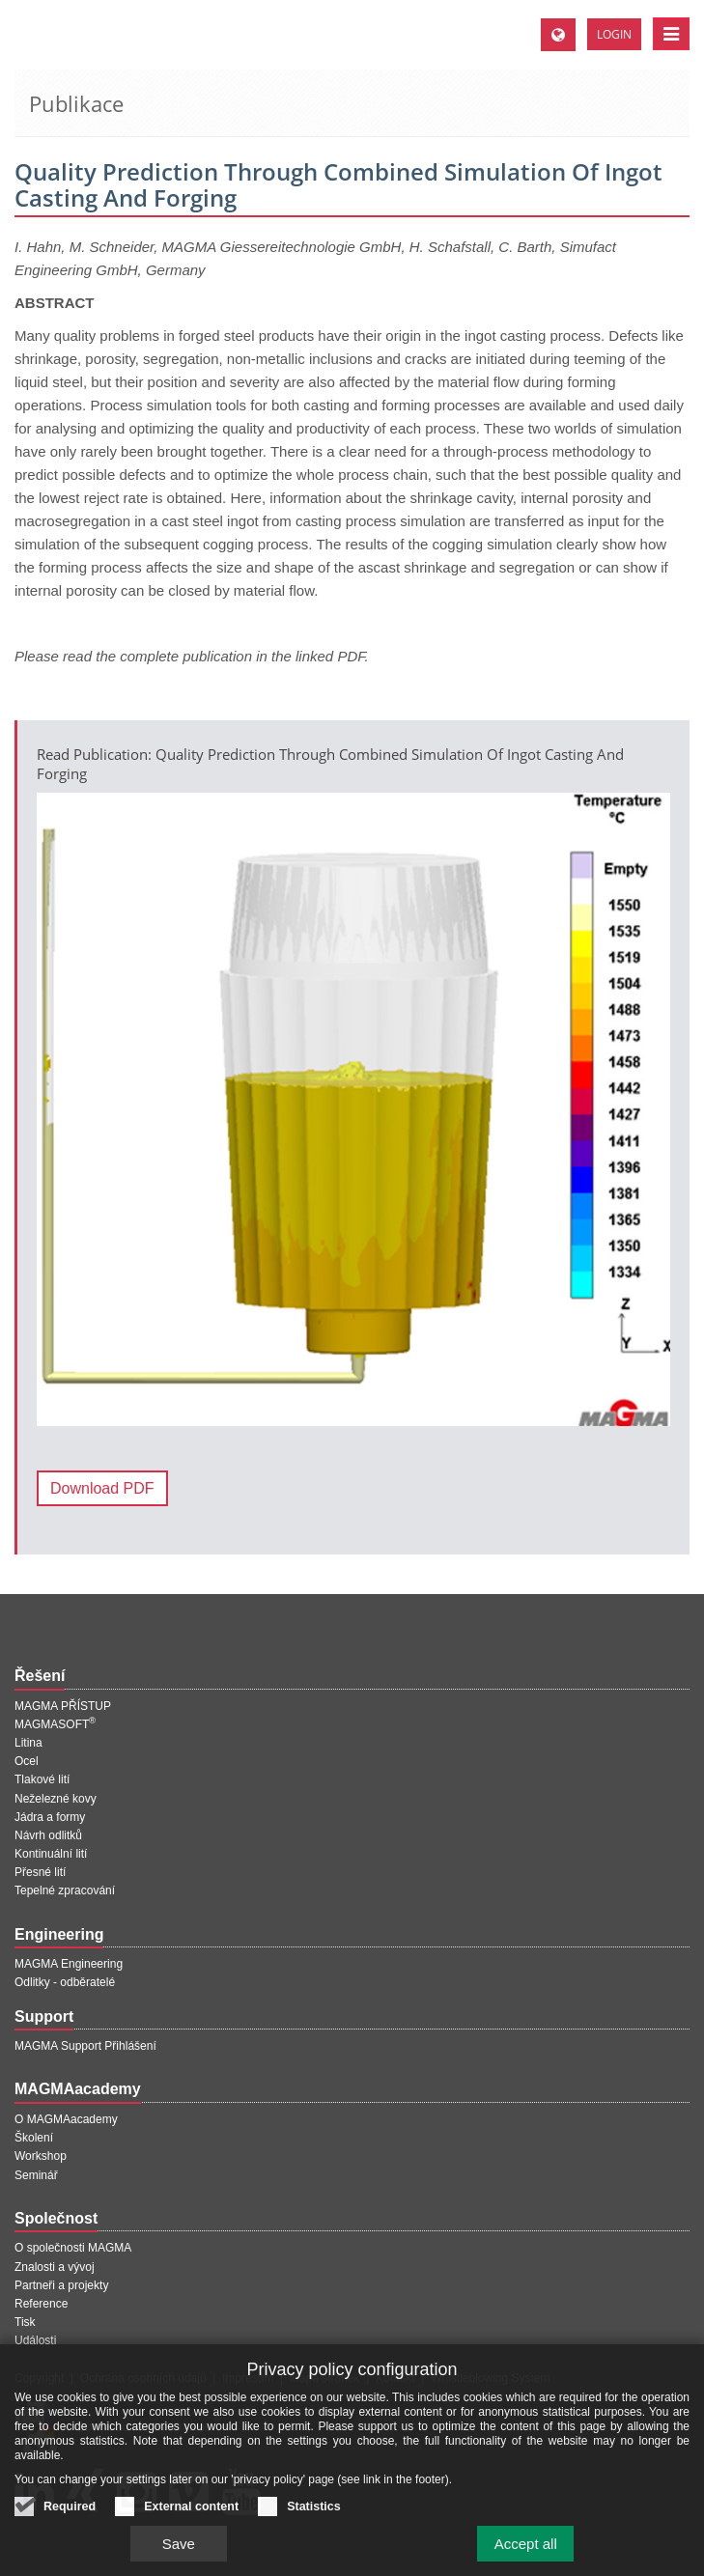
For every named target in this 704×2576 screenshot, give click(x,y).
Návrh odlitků (48, 1835)
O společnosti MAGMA (72, 2247)
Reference (41, 2303)
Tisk (25, 2322)
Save (178, 2554)
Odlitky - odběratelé (64, 1982)
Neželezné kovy (55, 1799)
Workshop (40, 2156)
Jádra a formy (49, 1817)
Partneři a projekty (61, 2285)
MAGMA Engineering (68, 1964)
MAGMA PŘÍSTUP (62, 1706)
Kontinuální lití (50, 1854)
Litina (28, 1743)
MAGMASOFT (55, 1724)
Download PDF (102, 1488)
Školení (33, 2137)
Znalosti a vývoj (54, 2267)
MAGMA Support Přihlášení (85, 2046)
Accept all (525, 2554)
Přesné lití (40, 1872)
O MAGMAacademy (66, 2119)
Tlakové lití (42, 1779)
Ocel (26, 1761)
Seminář (36, 2175)
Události (35, 2340)
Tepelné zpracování (64, 1890)
